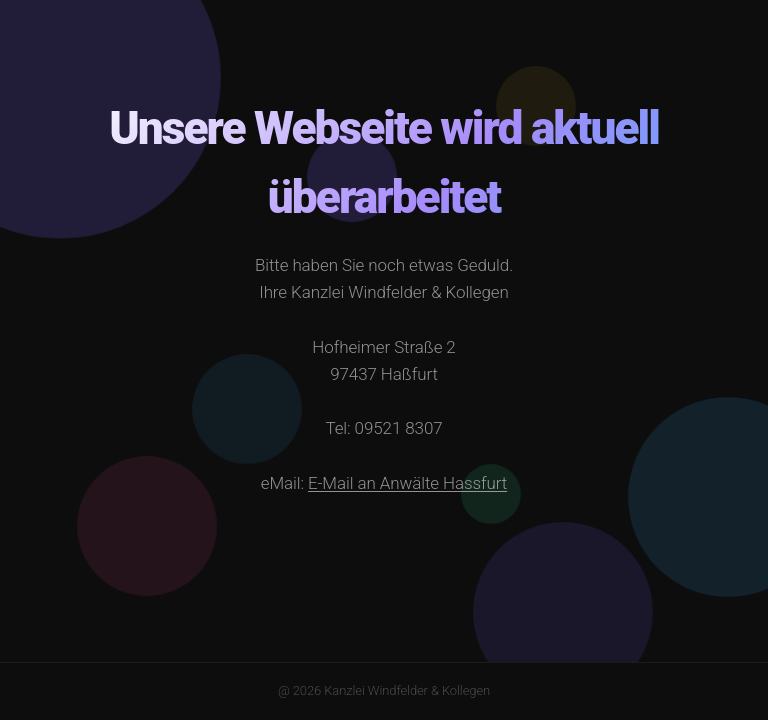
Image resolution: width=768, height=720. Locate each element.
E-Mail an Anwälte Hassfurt (407, 483)
